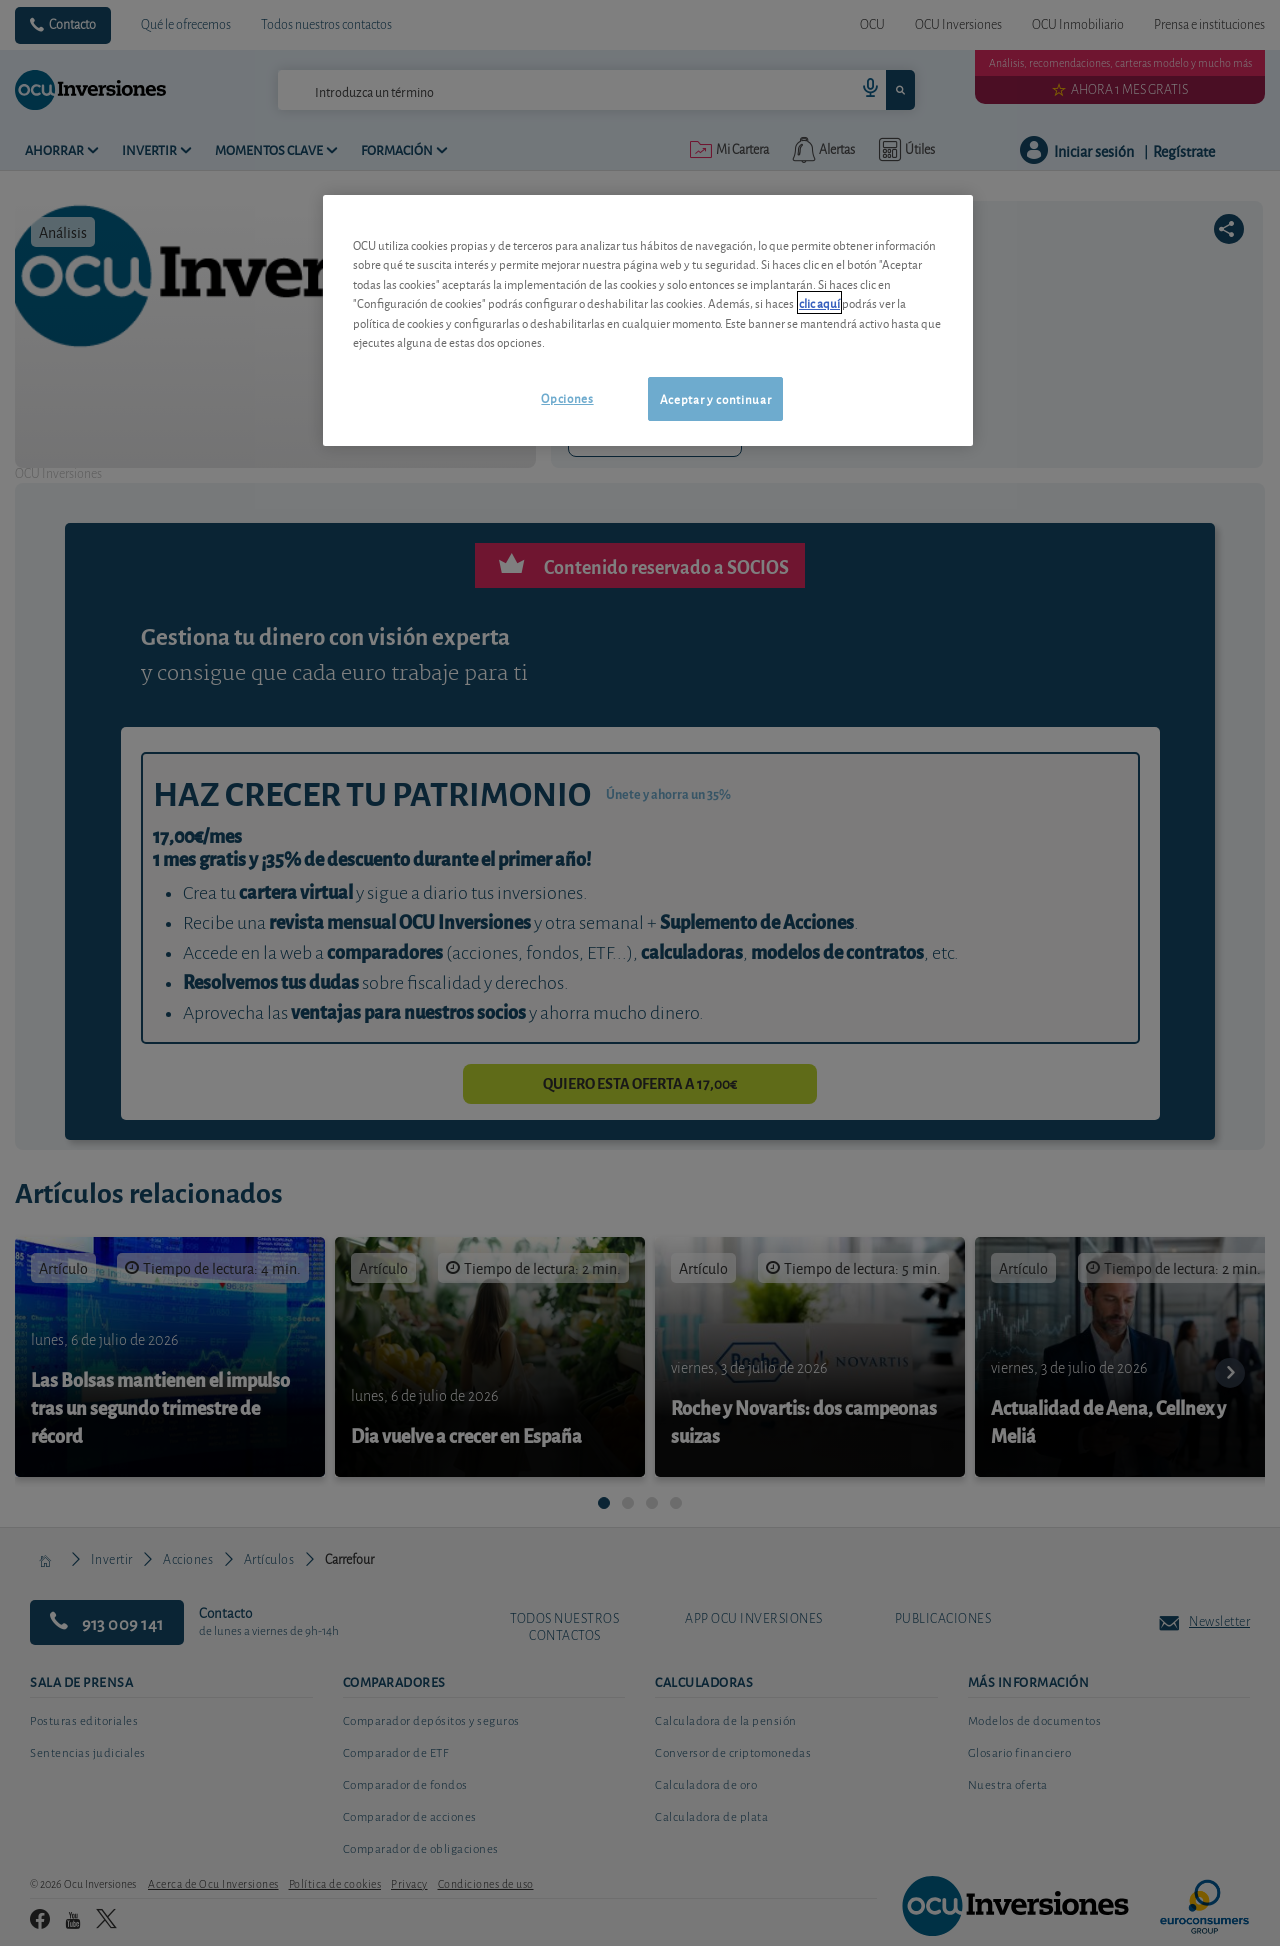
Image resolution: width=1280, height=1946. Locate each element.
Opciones (567, 397)
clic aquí (819, 302)
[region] (648, 320)
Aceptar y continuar (715, 398)
